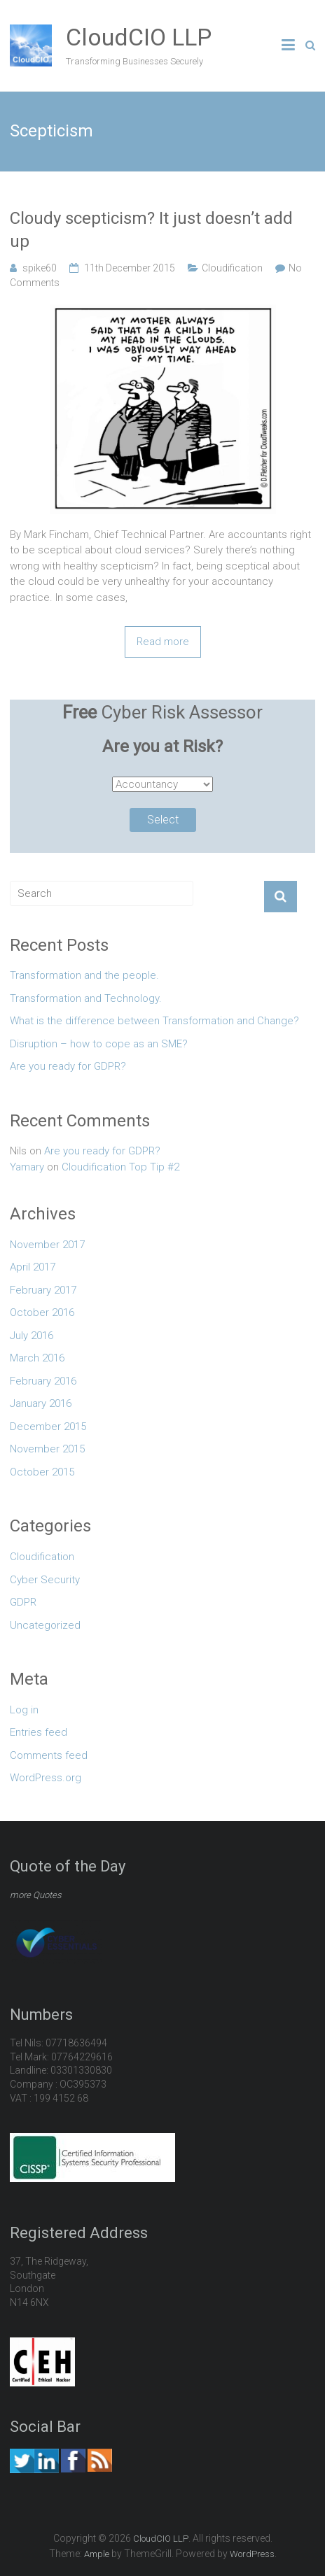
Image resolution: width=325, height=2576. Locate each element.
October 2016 (42, 1312)
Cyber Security (45, 1579)
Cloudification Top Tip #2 (120, 1167)
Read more (163, 641)
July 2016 (31, 1335)
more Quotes (36, 1895)
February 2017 (43, 1290)
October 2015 (42, 1472)
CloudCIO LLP (139, 37)
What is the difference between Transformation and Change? (154, 1020)
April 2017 (32, 1267)
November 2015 (47, 1449)
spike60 (39, 268)
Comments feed (49, 1755)
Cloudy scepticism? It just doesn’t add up (151, 230)
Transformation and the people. (84, 975)
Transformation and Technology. (86, 998)
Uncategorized (45, 1625)
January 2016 (40, 1403)
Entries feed (38, 1732)
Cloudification (232, 268)
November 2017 (47, 1244)
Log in (24, 1710)
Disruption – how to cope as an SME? (99, 1044)
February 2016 (43, 1381)
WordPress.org (45, 1777)
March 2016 (37, 1358)
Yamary (27, 1167)
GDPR (23, 1602)
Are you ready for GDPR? (68, 1066)
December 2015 (48, 1426)
